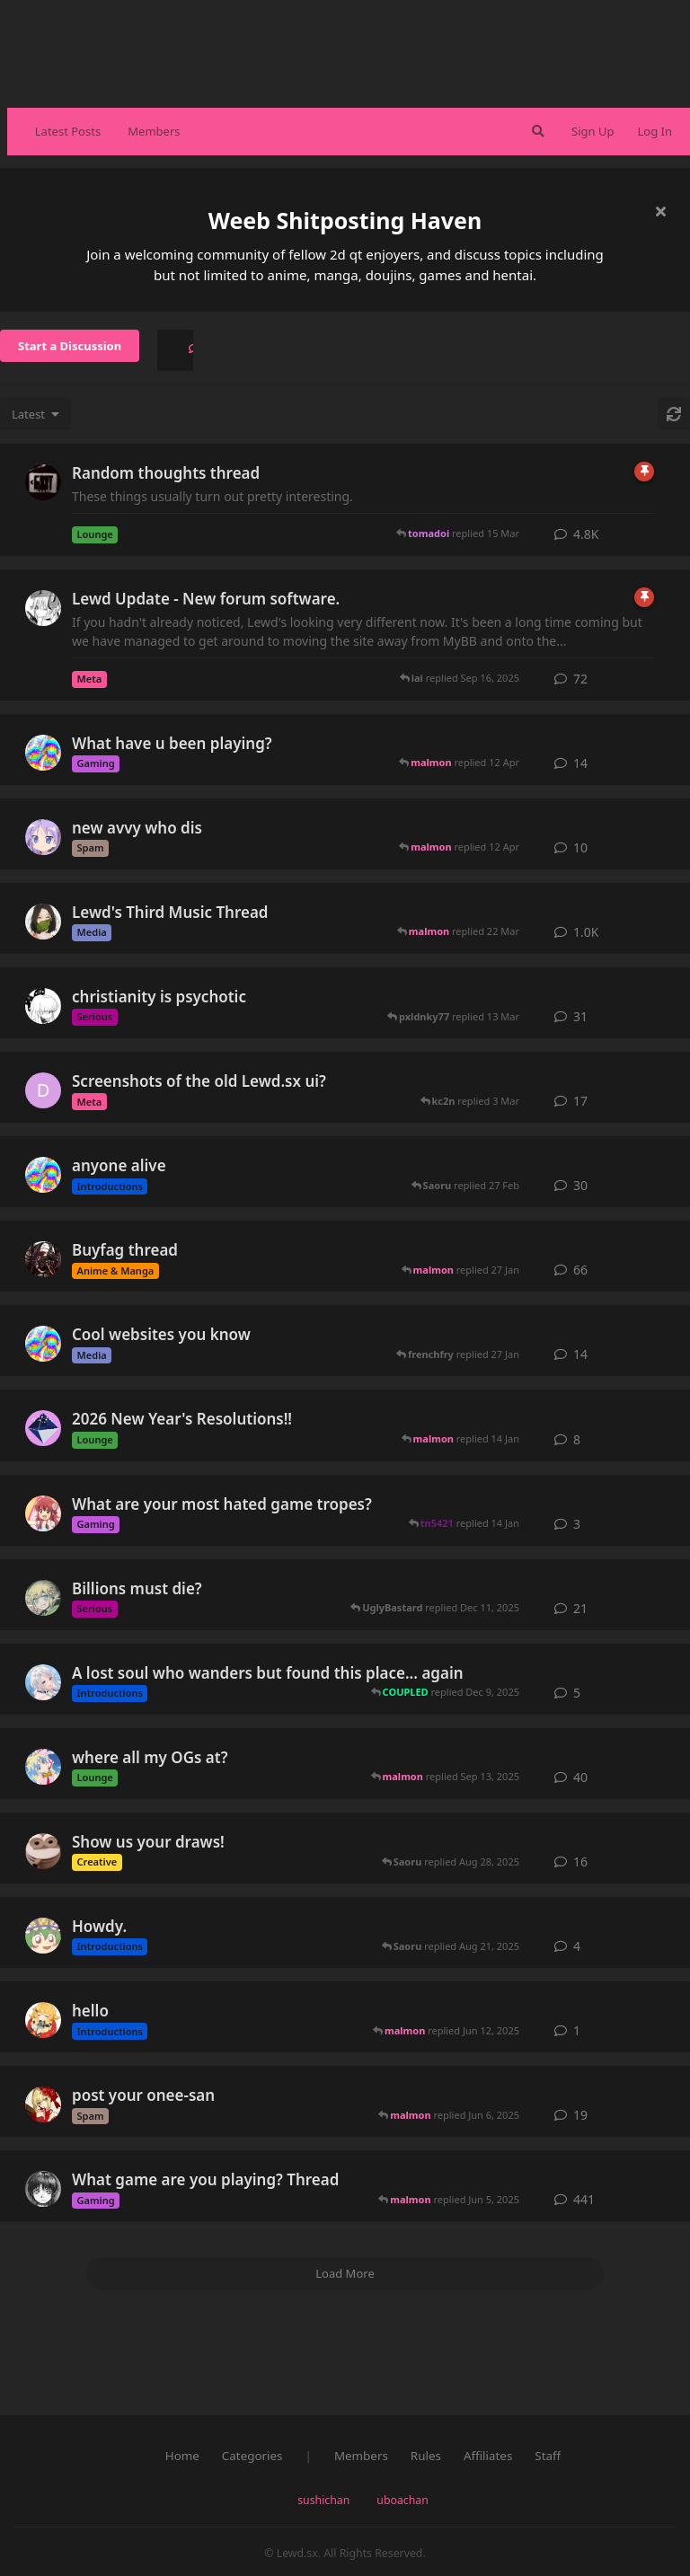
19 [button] (580, 2114)
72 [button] (580, 678)
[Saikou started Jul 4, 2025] (43, 1006)
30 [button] (580, 1185)
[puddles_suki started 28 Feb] (43, 753)
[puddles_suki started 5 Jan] (43, 1344)
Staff (548, 2456)
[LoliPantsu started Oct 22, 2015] (43, 1259)
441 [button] (584, 2199)
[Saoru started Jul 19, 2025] (43, 1936)
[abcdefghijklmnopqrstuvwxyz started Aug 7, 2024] (43, 1513)
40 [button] (580, 1777)
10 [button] (580, 847)
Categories (252, 2456)
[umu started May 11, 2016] (43, 2104)
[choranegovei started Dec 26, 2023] (43, 1598)
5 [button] (576, 1692)
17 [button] (580, 1100)
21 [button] (580, 1608)
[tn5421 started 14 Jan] (43, 837)
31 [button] (580, 1016)
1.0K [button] (585, 931)
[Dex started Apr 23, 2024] (43, 1090)
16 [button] (580, 1861)
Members (154, 131)
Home (182, 2456)
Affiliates (488, 2456)
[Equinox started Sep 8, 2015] (43, 922)
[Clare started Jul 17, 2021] (43, 608)
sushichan (323, 2500)
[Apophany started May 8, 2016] (43, 482)
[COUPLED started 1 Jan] (43, 1428)
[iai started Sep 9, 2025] (43, 1682)
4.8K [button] (585, 534)
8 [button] (576, 1439)
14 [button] (580, 763)
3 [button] (576, 1523)
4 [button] (576, 1945)
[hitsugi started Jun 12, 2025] (43, 2020)
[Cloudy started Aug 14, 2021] (43, 1767)
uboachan (402, 2500)
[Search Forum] (536, 131)
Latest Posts (68, 131)
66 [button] (580, 1269)
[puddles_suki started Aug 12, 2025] (43, 1175)
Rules (426, 2456)
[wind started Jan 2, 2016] (43, 2189)
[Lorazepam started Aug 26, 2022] (43, 1851)
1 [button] (576, 2030)
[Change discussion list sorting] (35, 414)
